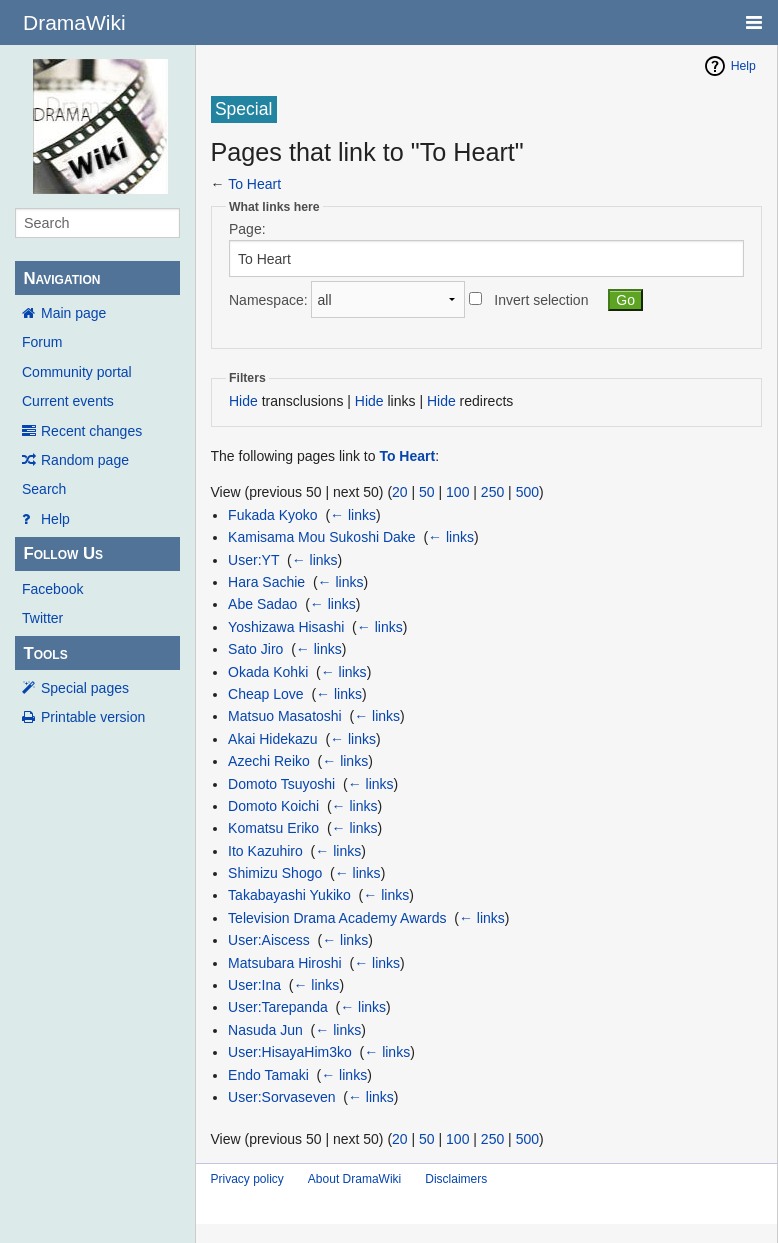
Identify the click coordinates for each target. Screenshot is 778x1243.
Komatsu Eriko (273, 828)
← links (353, 515)
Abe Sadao (262, 604)
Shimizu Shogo (275, 873)
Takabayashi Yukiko (289, 895)
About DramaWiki (354, 1179)
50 (427, 492)
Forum (42, 342)
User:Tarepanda (278, 1007)
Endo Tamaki (268, 1075)
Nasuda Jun (265, 1030)
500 (527, 492)
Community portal (77, 372)
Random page (85, 460)
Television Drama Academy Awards (337, 918)
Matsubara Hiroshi (285, 963)
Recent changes (91, 431)
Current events (68, 401)
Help (55, 519)
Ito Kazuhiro (265, 851)
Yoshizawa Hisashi (286, 627)
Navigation (61, 278)
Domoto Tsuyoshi (281, 784)
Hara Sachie (266, 582)
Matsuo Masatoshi (285, 716)
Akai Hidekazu (273, 739)
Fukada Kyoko (273, 515)
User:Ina (254, 985)
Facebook (52, 589)
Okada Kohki (268, 672)
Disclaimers (456, 1179)
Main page (73, 313)
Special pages (85, 688)
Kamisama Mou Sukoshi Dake (322, 537)
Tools (45, 653)
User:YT (253, 560)
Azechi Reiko (269, 761)
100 (457, 492)
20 (400, 492)
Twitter (42, 618)
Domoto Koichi (273, 806)
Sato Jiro (255, 649)
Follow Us (63, 553)
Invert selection (541, 300)
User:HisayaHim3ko (290, 1052)
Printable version (93, 717)
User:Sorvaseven (281, 1097)
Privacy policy (247, 1179)
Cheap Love (266, 694)
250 (492, 492)
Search (44, 489)
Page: (247, 229)
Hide (243, 401)
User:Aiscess (269, 940)
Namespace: (268, 300)
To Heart (254, 184)
